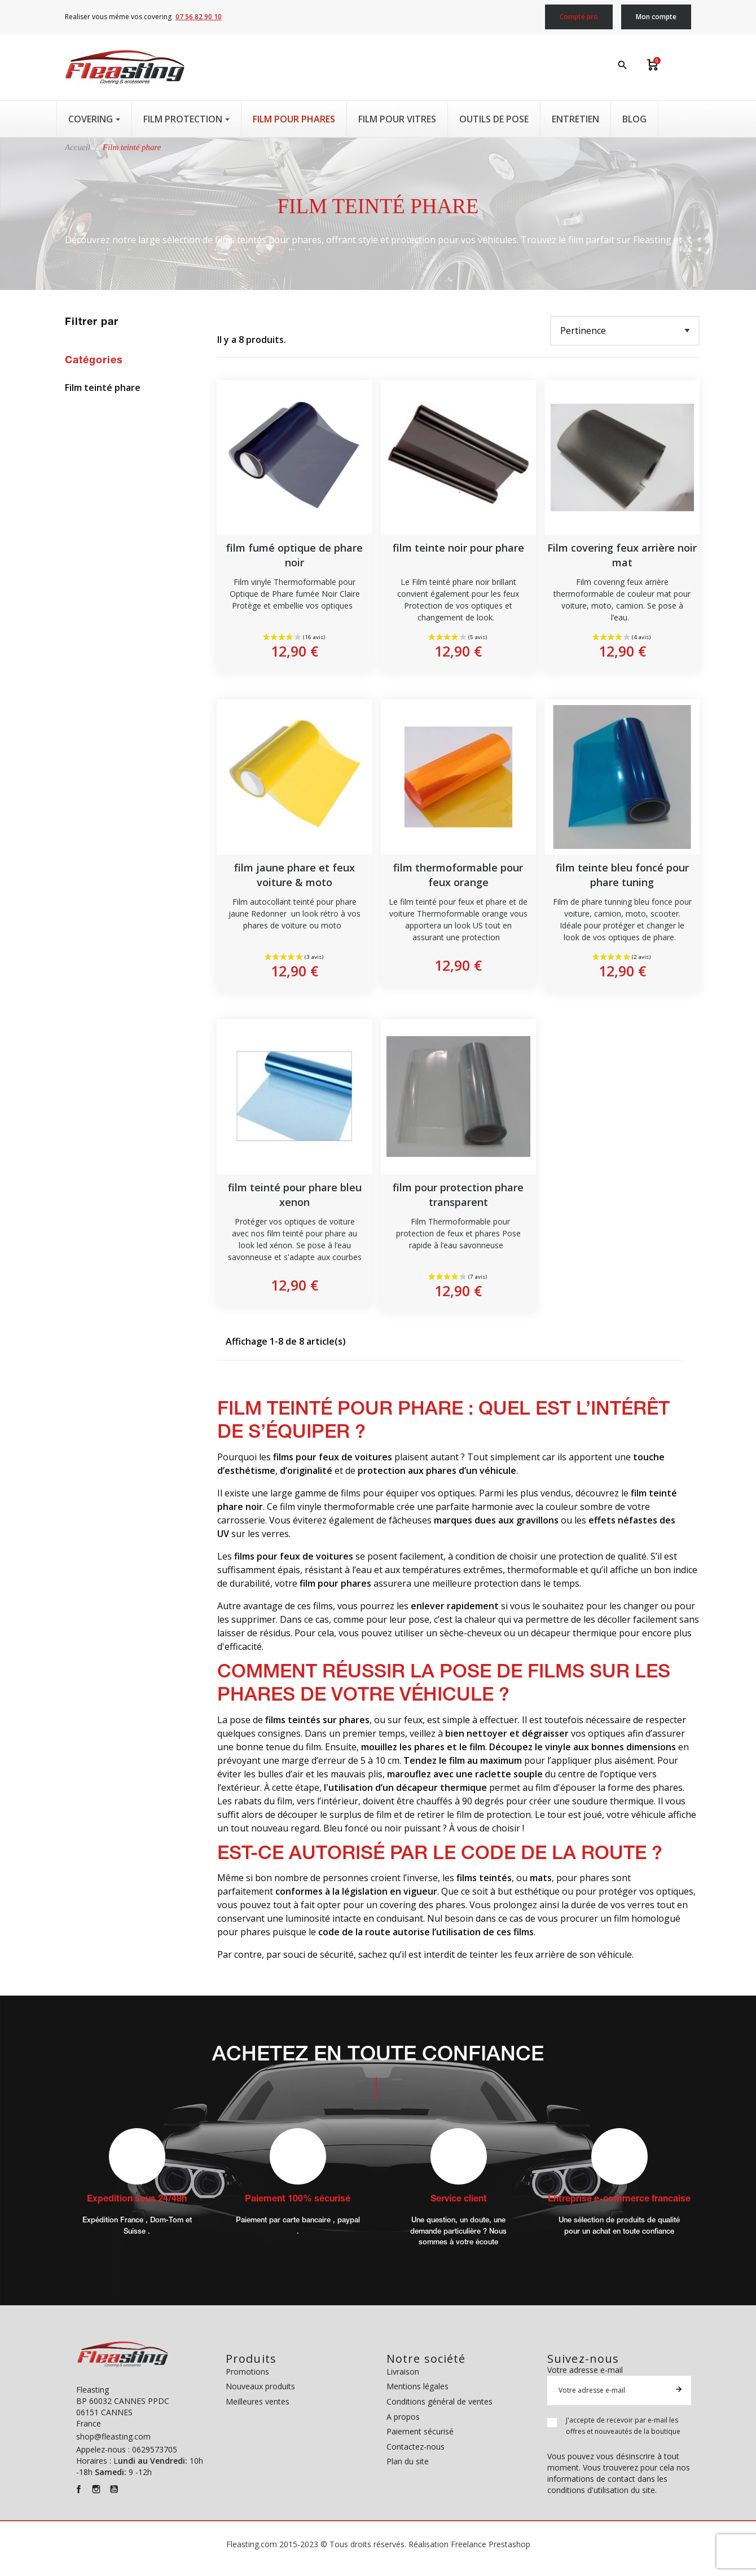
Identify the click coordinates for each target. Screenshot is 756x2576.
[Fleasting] (125, 67)
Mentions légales (417, 2386)
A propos (403, 2416)
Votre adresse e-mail (585, 2369)
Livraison (402, 2371)
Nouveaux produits (260, 2386)
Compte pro (579, 16)
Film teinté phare (102, 387)
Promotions (247, 2371)
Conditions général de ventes (439, 2401)
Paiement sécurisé (420, 2431)
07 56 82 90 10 (198, 16)
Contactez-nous (415, 2446)
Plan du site (407, 2461)
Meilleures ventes (257, 2401)
